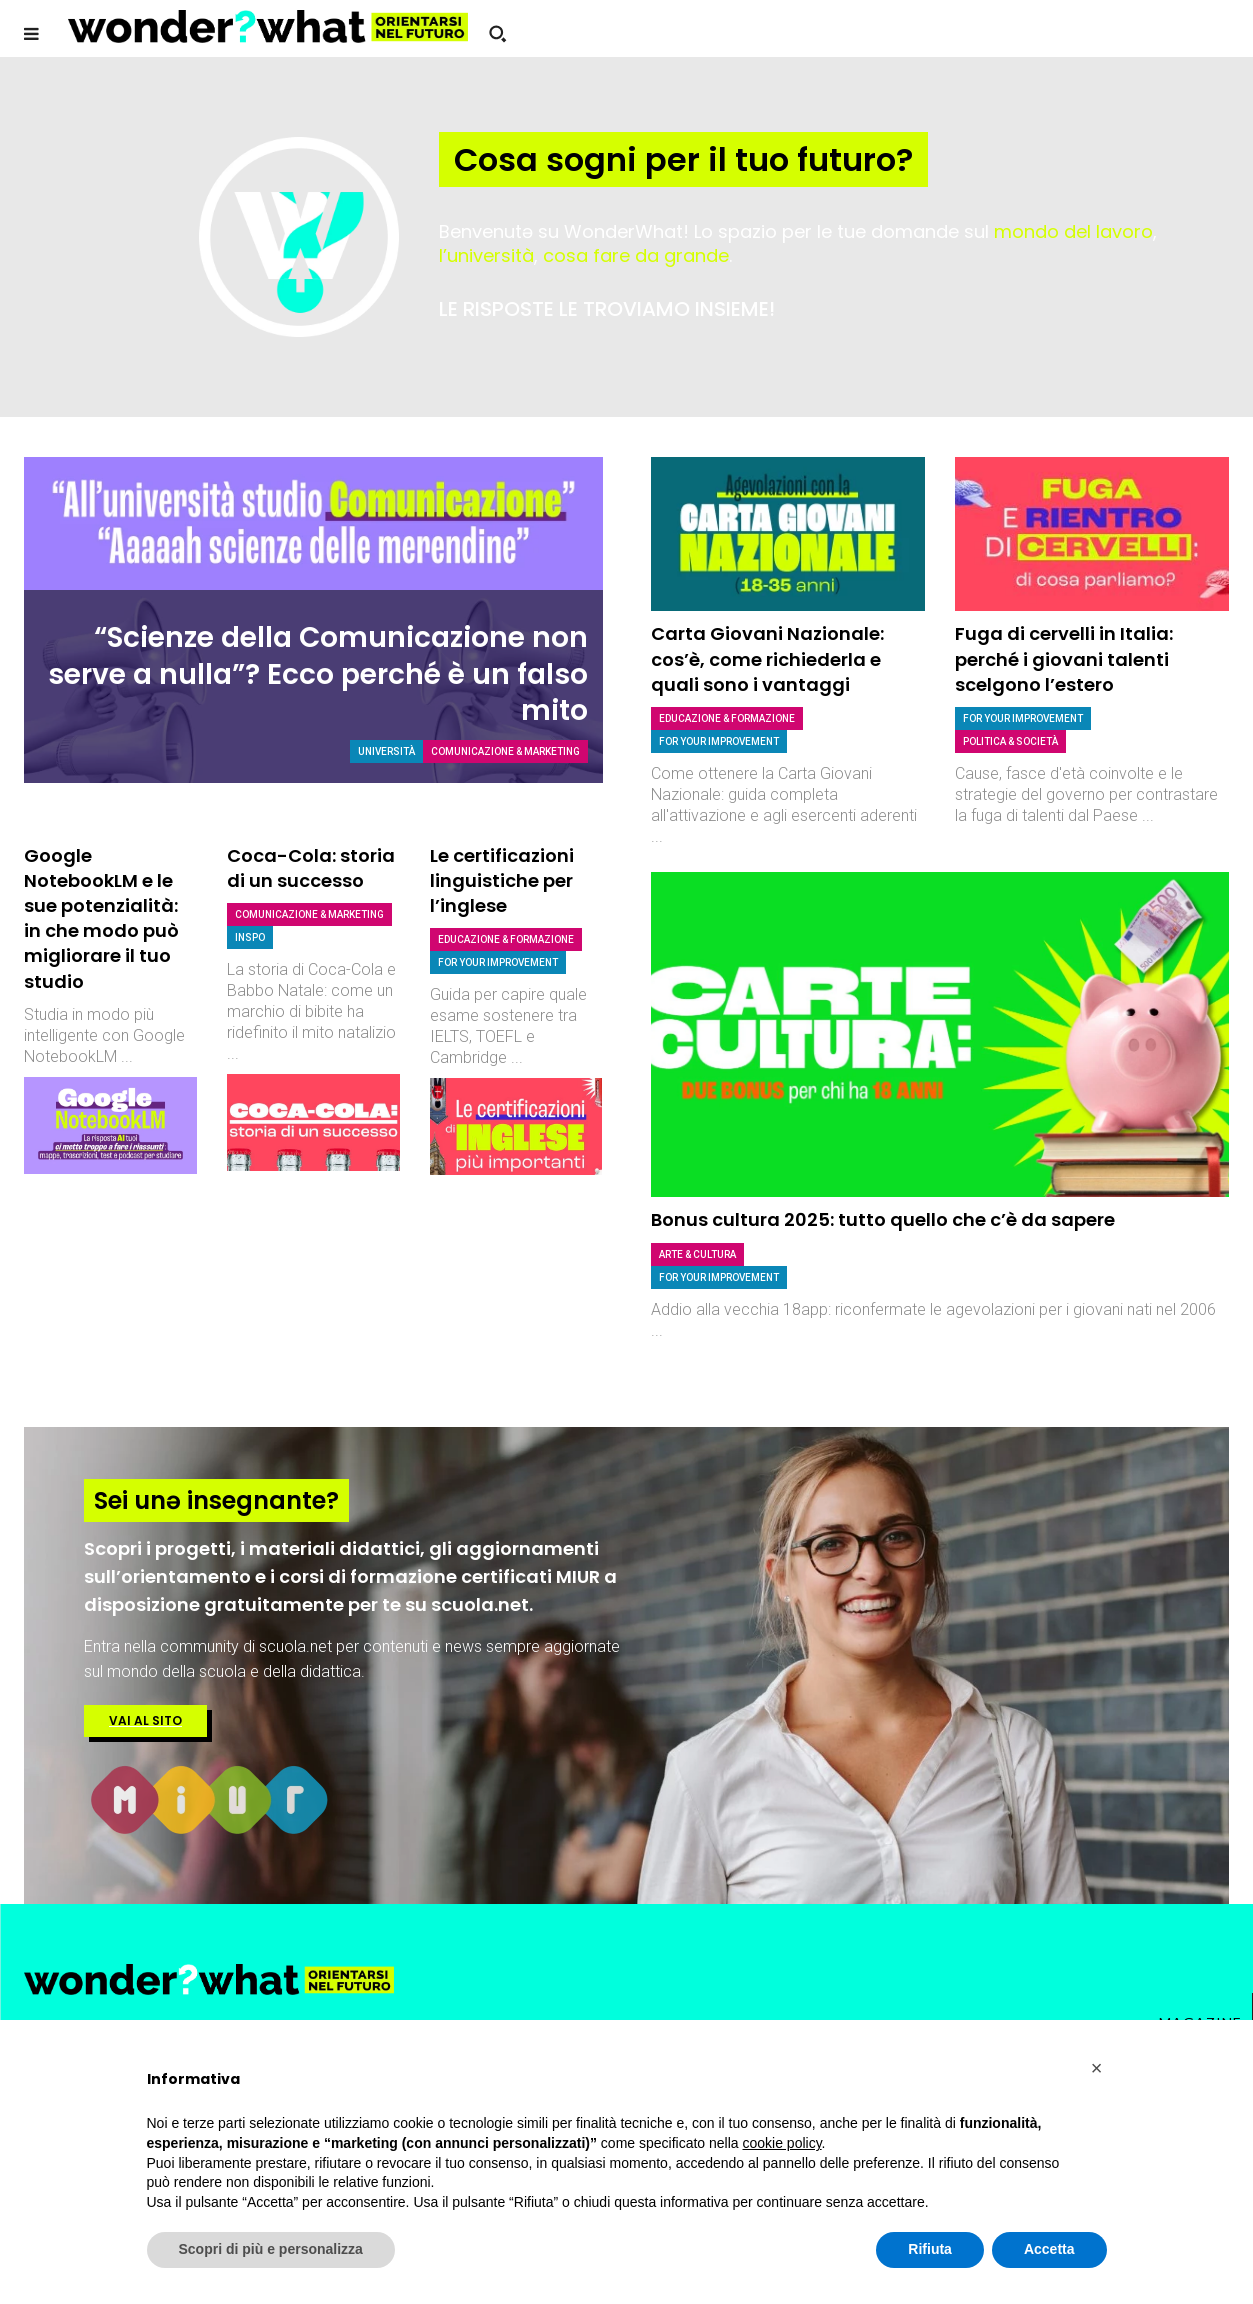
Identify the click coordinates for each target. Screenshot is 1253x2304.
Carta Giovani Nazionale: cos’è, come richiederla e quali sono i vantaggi (767, 658)
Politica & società (1010, 741)
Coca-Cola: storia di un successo (311, 868)
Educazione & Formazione (506, 939)
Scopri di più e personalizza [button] (271, 2249)
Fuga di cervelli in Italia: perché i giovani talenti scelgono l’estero (1064, 658)
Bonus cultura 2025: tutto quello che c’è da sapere (883, 1219)
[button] (497, 34)
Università (386, 751)
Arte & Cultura (697, 1254)
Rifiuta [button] (930, 2249)
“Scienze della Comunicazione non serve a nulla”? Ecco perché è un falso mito (318, 674)
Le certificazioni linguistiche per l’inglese (502, 880)
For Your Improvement (498, 962)
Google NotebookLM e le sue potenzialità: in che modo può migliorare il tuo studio (101, 918)
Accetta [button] (1049, 2249)
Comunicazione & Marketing (505, 751)
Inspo (250, 937)
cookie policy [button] (781, 2143)
